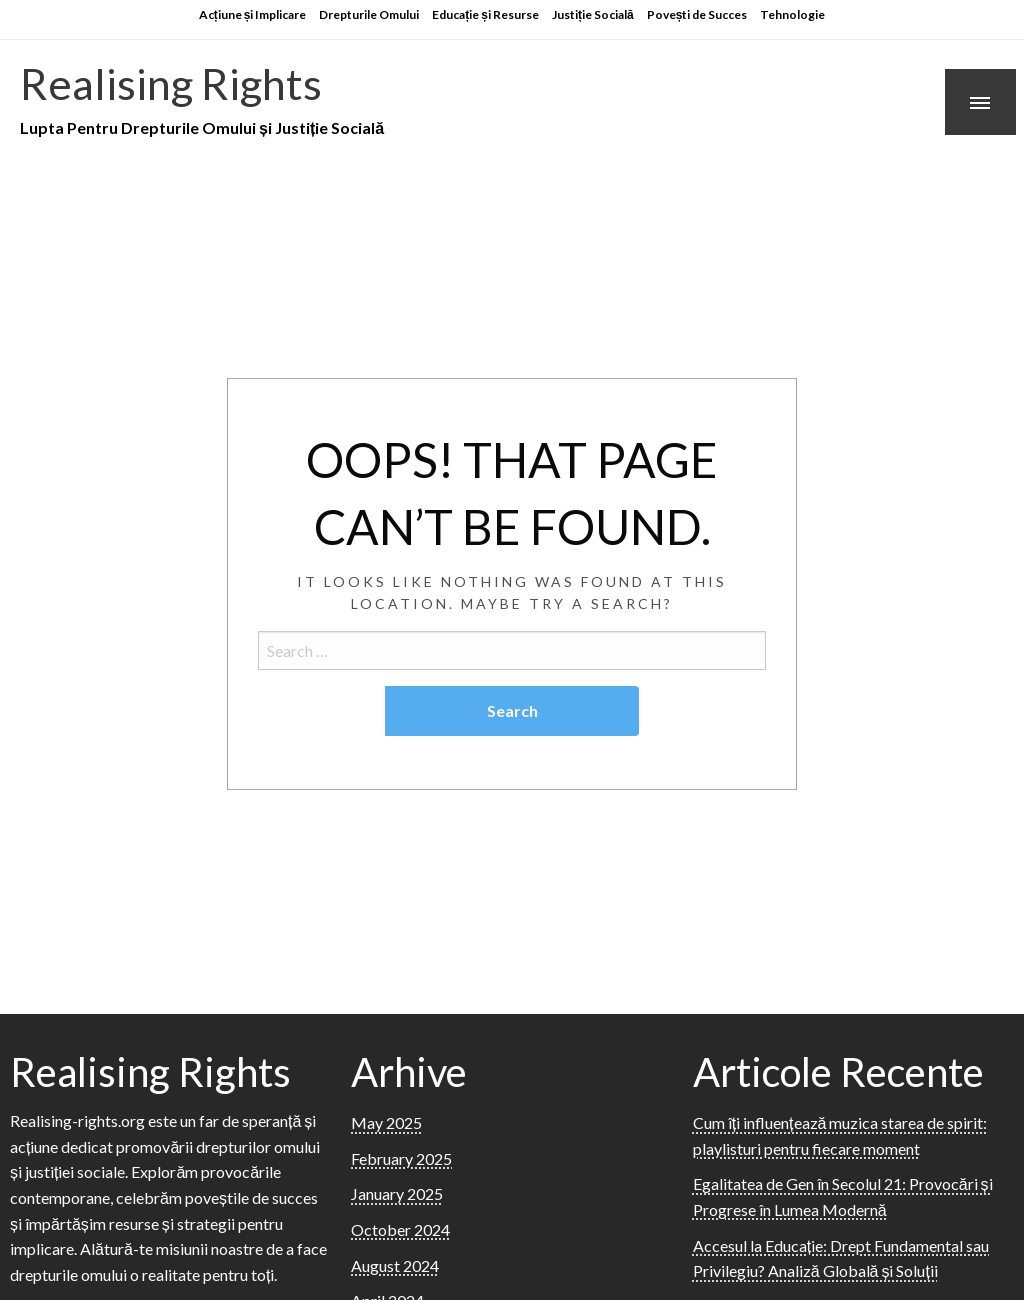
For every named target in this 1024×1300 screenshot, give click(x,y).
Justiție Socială (593, 14)
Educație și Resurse (485, 14)
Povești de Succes (697, 14)
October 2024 (400, 1229)
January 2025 (397, 1193)
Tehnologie (792, 14)
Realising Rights (171, 83)
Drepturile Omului (369, 14)
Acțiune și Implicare (253, 14)
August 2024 (395, 1265)
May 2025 (386, 1122)
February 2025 (401, 1158)
